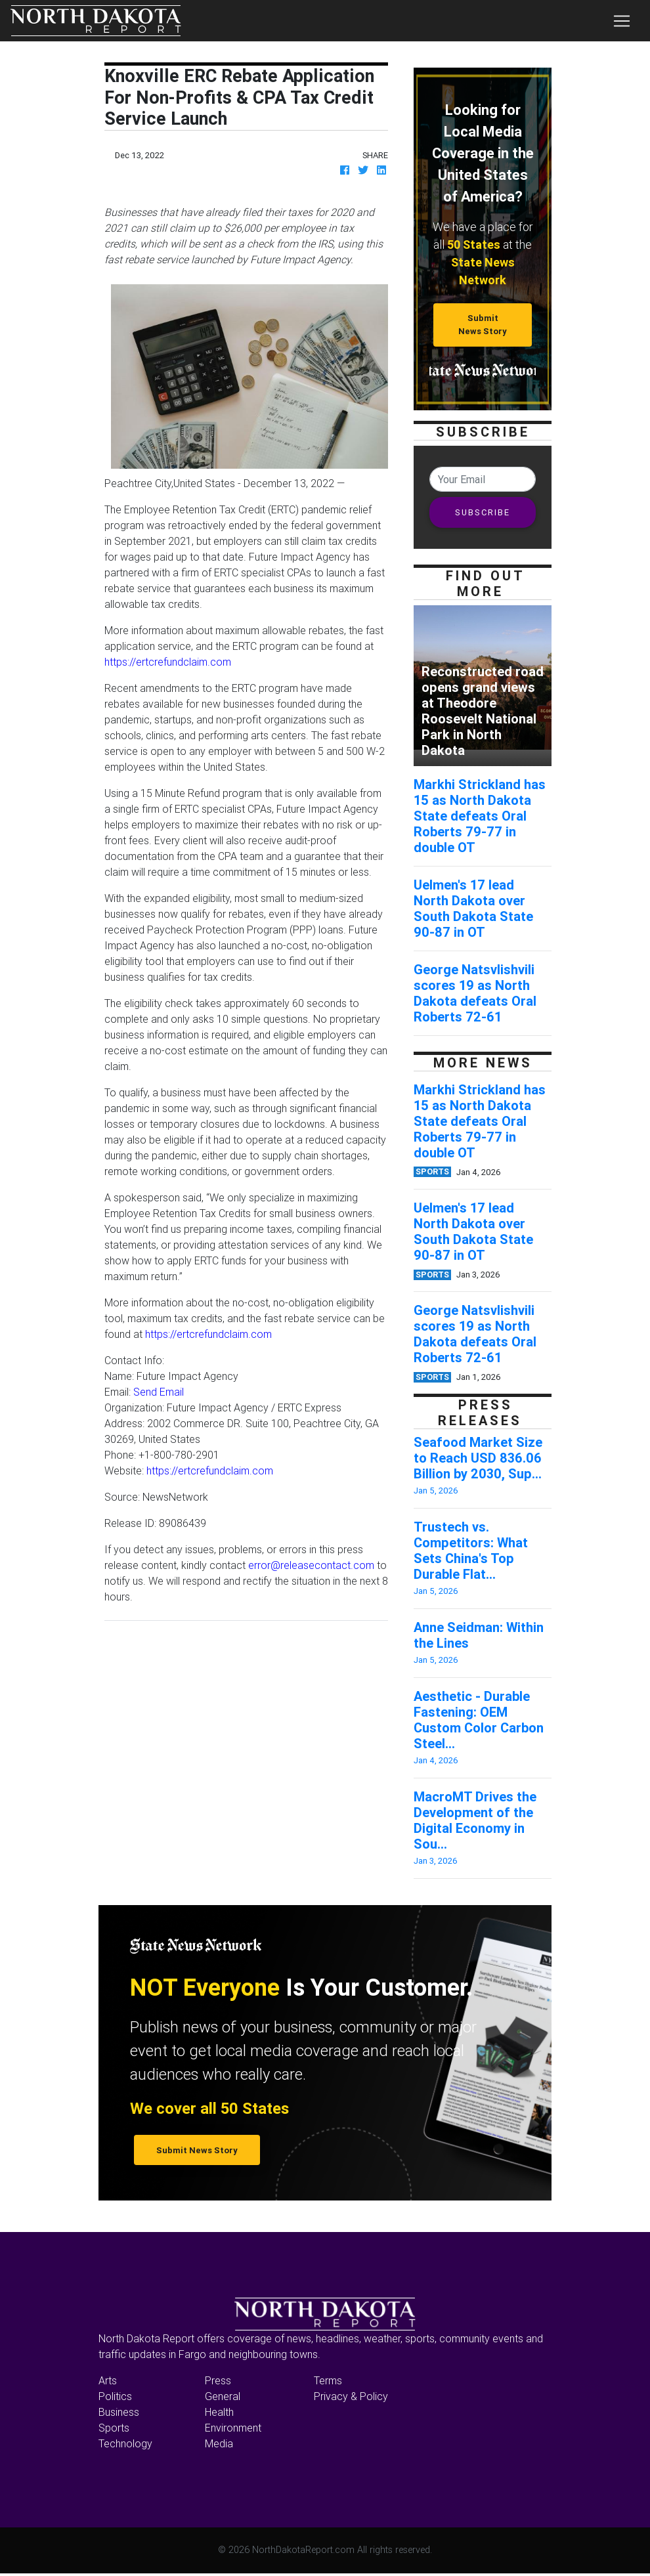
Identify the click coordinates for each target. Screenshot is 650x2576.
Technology (125, 2443)
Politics (115, 2396)
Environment (233, 2427)
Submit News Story (482, 324)
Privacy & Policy (351, 2396)
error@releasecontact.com (311, 1565)
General (222, 2396)
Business (118, 2411)
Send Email (158, 1391)
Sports (113, 2427)
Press (218, 2380)
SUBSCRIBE (482, 512)
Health (219, 2411)
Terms (328, 2380)
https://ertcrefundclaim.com (167, 661)
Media (219, 2443)
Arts (107, 2380)
